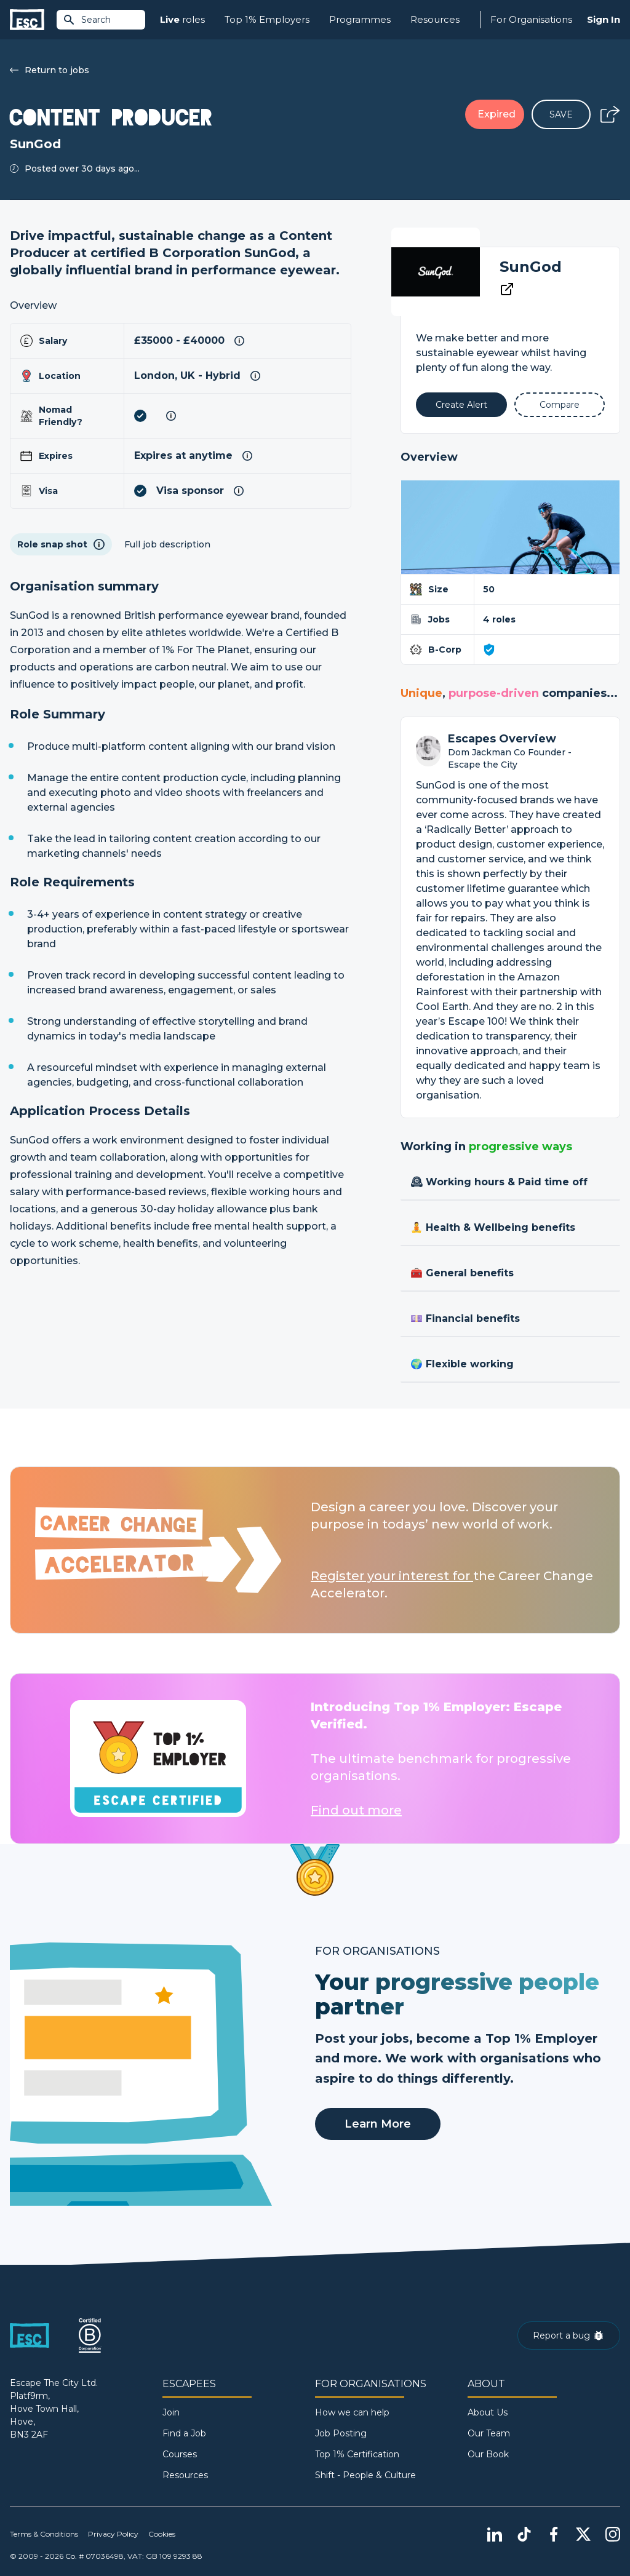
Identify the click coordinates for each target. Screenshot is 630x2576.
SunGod (531, 267)
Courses (179, 2454)
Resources (435, 19)
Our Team (489, 2433)
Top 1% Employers (267, 19)
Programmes (360, 19)
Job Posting (341, 2433)
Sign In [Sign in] (603, 19)
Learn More (378, 2124)
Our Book (488, 2454)
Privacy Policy (113, 2533)
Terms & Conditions (44, 2533)
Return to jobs (49, 70)
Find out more (356, 1810)
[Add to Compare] (559, 404)
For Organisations (531, 19)
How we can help (352, 2412)
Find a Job (184, 2433)
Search (87, 20)
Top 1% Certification (357, 2454)
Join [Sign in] (171, 2412)
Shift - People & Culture (365, 2475)
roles (182, 20)
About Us (488, 2412)
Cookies (161, 2533)
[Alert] (461, 404)
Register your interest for (392, 1575)
